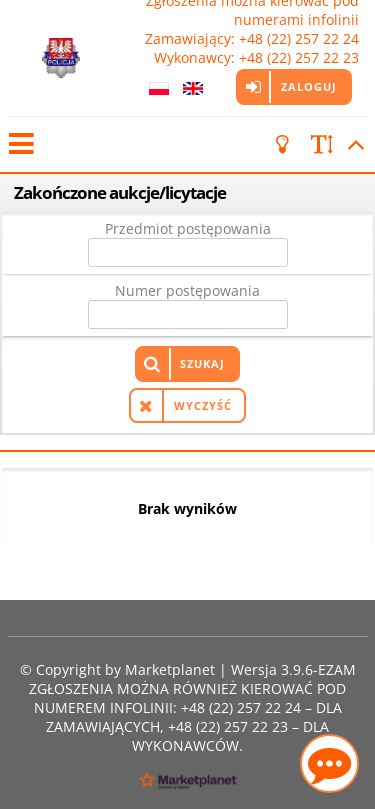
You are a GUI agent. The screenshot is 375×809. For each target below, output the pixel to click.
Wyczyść (203, 405)
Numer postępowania (187, 290)
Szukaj (202, 363)
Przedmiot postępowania (188, 228)
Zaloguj (309, 86)
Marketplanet (170, 669)
